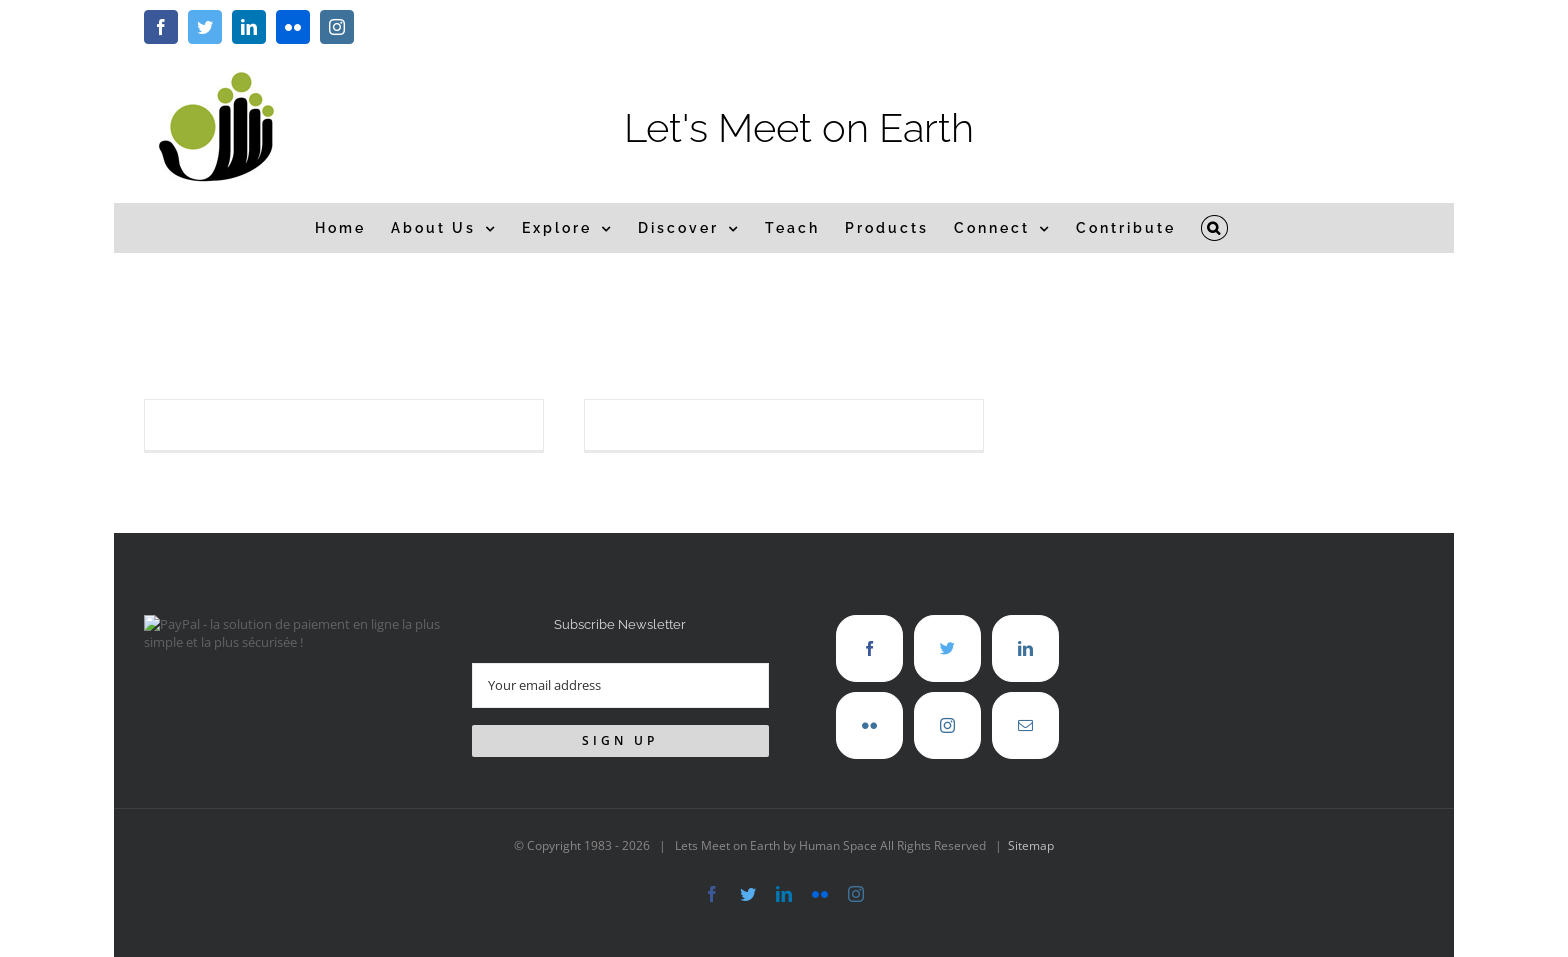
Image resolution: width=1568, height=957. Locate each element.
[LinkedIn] (1025, 648)
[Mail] (1025, 725)
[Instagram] (947, 725)
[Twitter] (947, 648)
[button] (1215, 228)
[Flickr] (869, 725)
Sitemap (1031, 845)
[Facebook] (869, 648)
